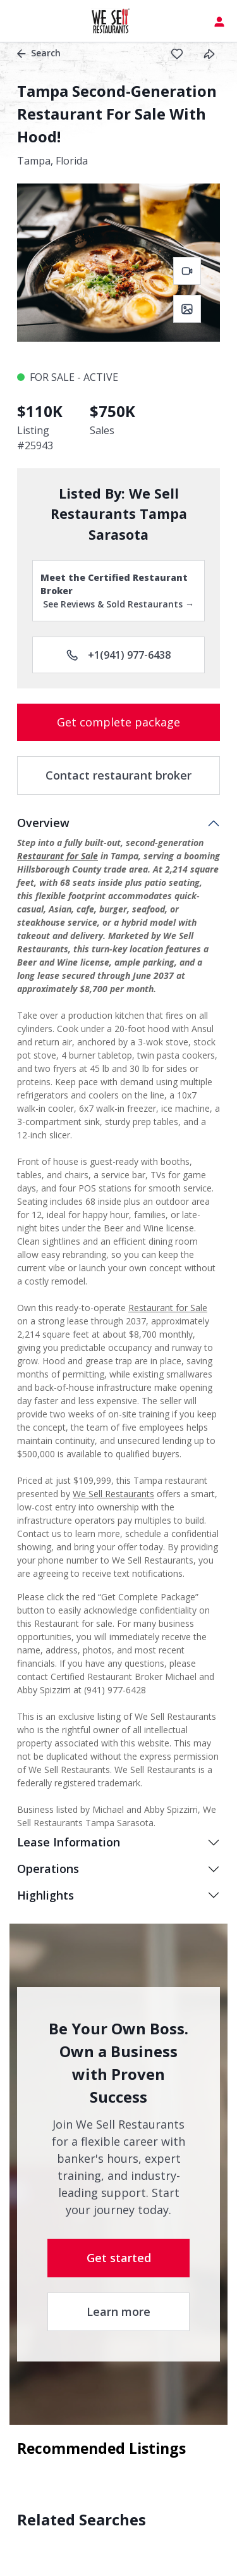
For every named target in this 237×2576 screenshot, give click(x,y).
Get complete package (118, 722)
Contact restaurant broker (118, 775)
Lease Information (68, 1842)
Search (39, 53)
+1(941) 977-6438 (118, 655)
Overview (43, 822)
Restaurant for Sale (57, 856)
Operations (48, 1868)
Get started (119, 2257)
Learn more (118, 2311)
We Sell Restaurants (113, 1494)
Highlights (45, 1895)
